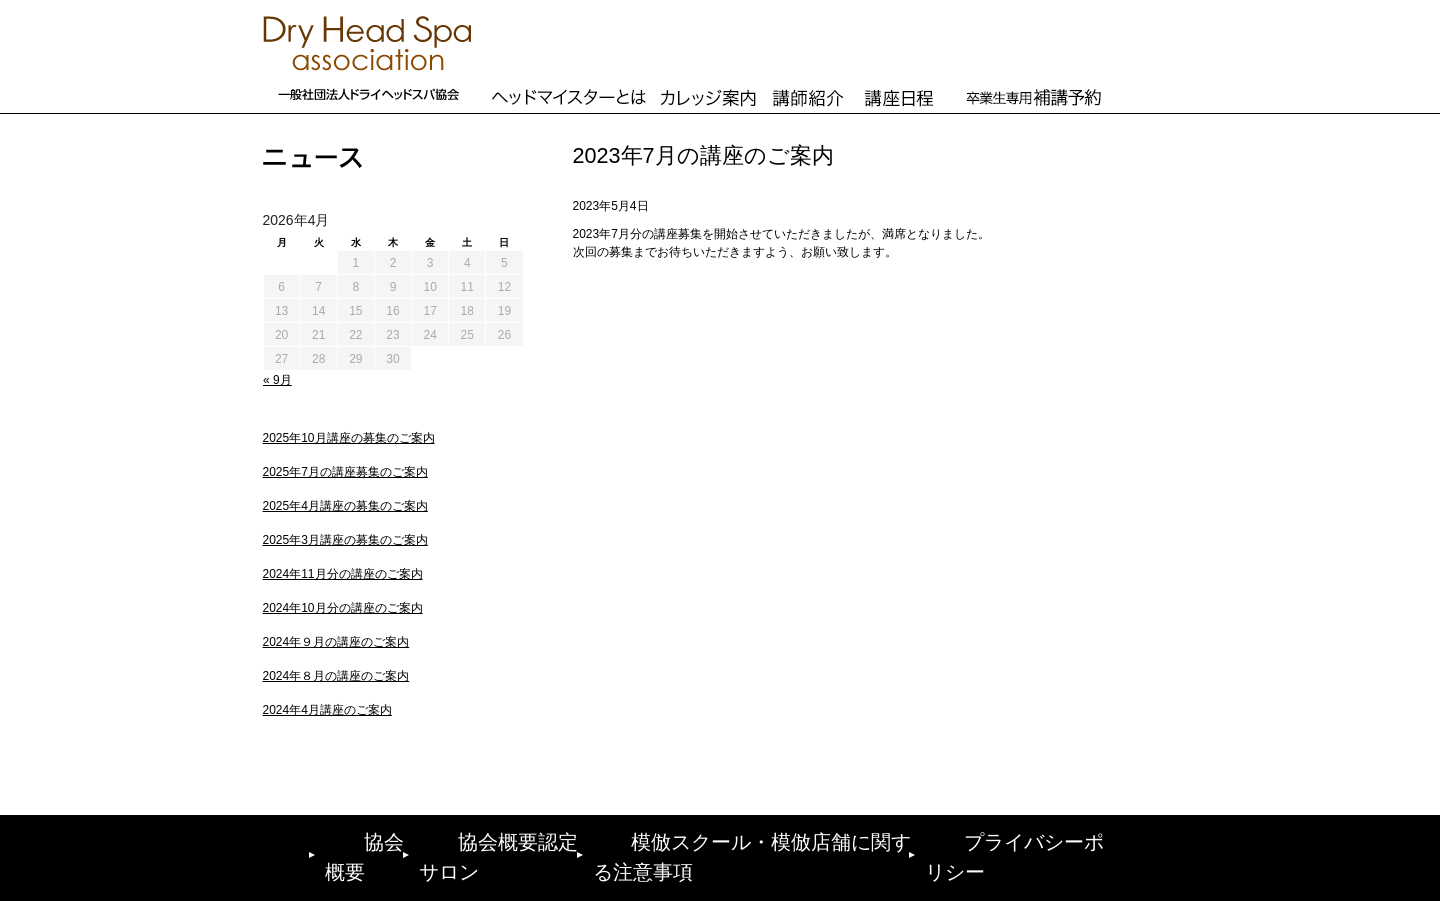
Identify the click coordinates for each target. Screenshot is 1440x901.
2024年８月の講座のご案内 (336, 676)
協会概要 (355, 837)
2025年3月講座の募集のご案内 (345, 540)
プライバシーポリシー (1040, 837)
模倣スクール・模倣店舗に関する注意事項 (769, 837)
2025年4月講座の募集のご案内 (345, 506)
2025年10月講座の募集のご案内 (349, 438)
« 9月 (277, 380)
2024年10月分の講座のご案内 (343, 608)
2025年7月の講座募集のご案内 (345, 472)
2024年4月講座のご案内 (327, 710)
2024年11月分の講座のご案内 (343, 574)
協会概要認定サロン (505, 837)
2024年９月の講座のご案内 (336, 642)
